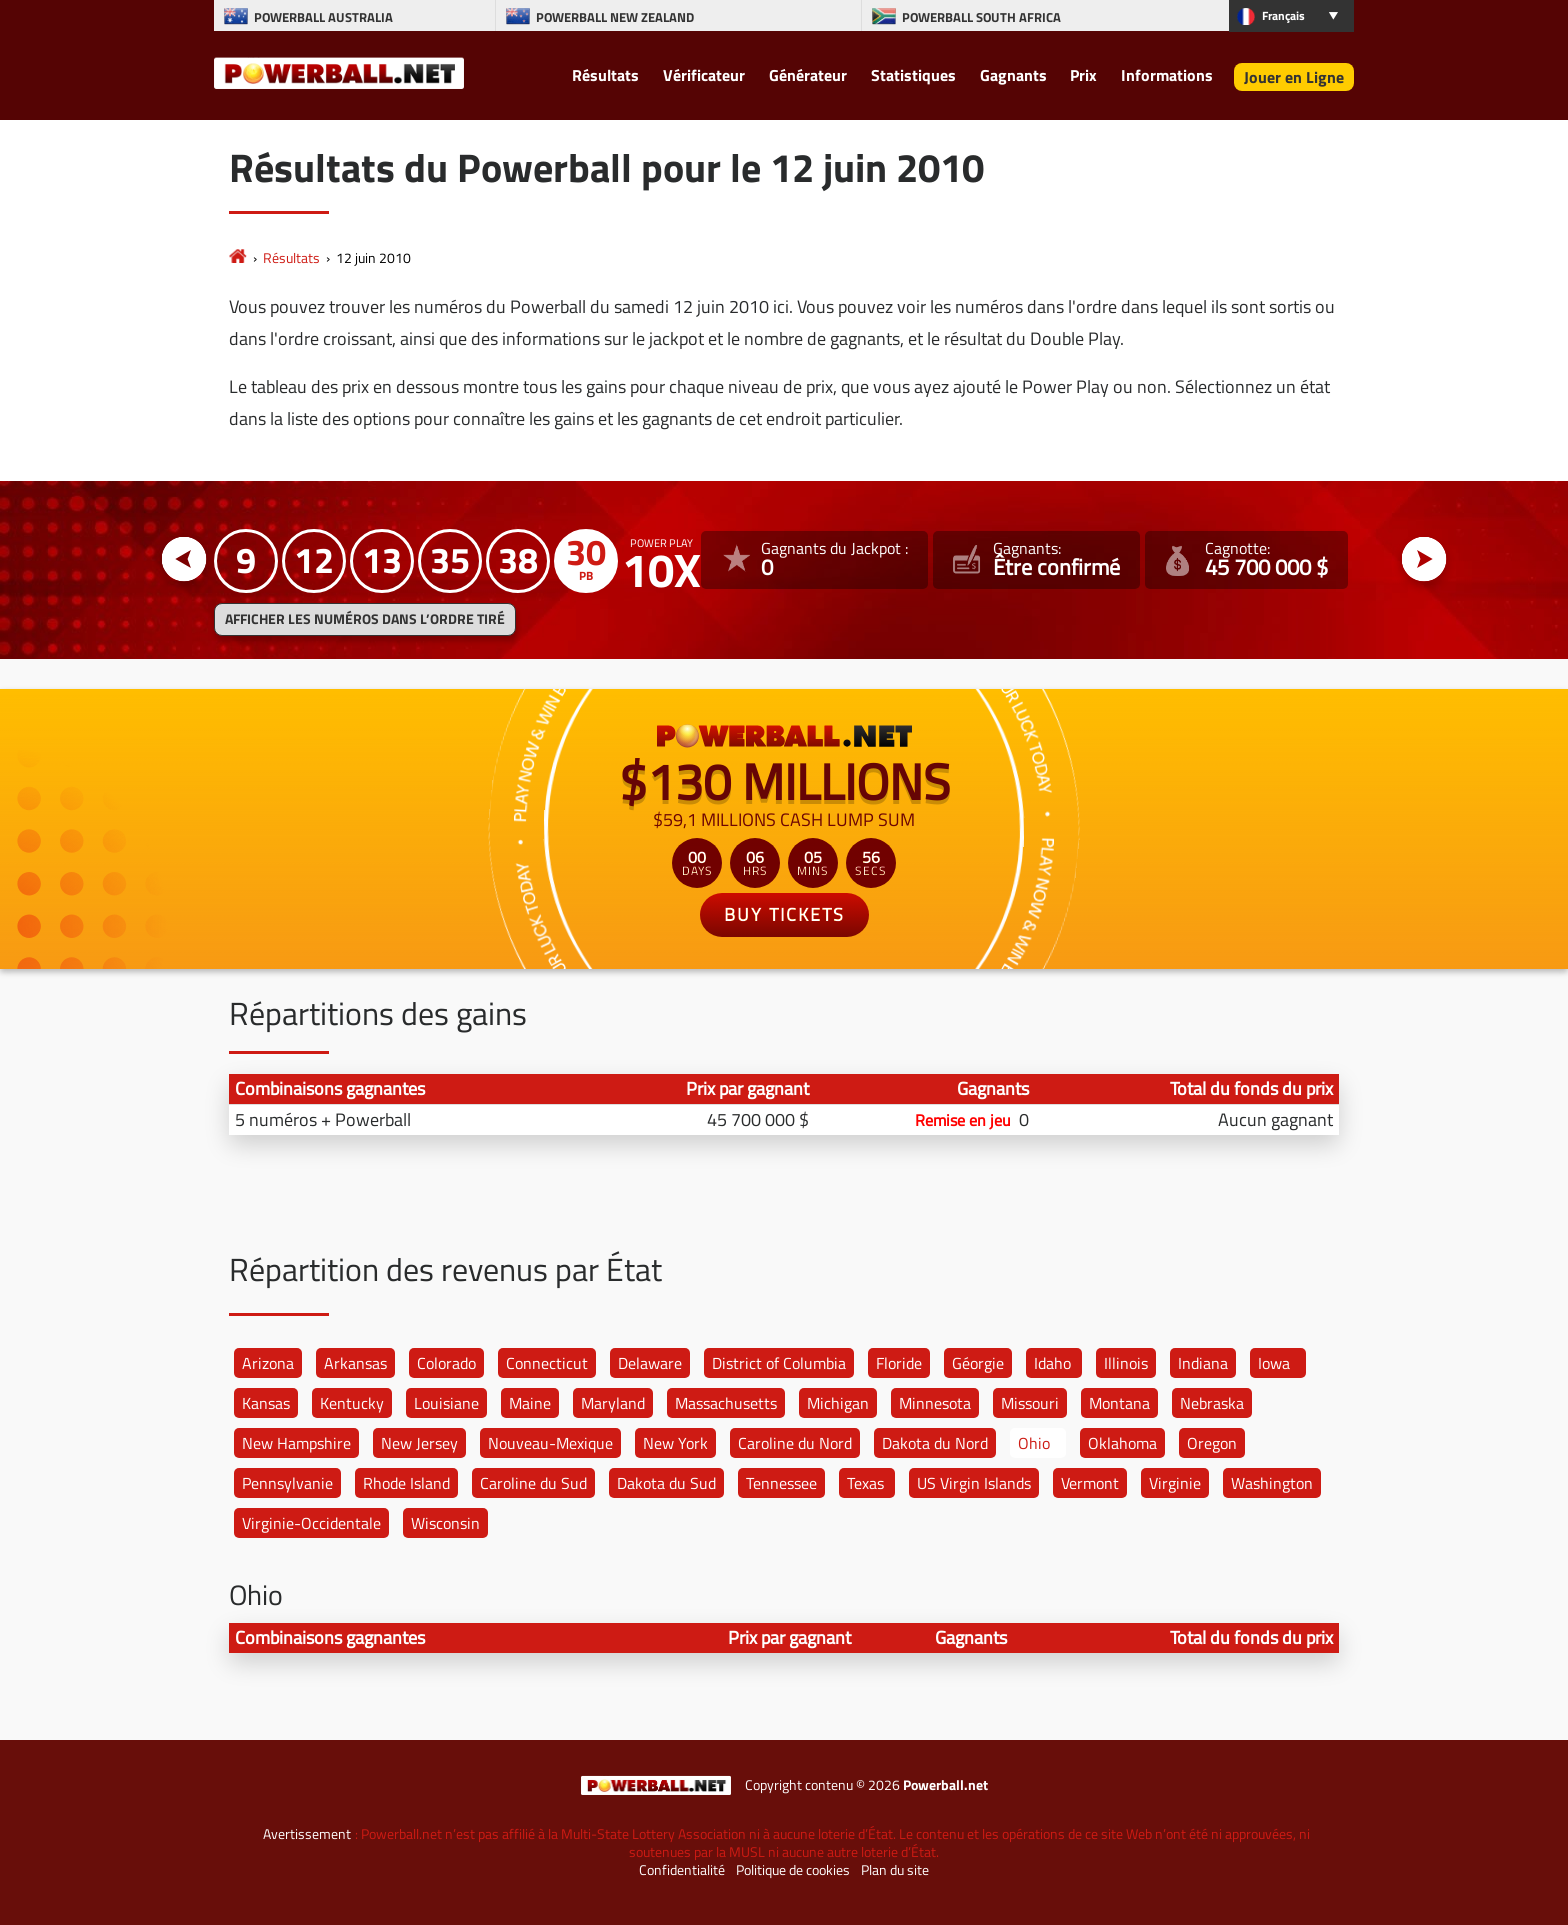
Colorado (446, 1363)
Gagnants (1013, 75)
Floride (899, 1363)
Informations (1167, 75)
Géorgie (978, 1363)
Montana (1119, 1403)
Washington (1272, 1483)
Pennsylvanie (287, 1483)
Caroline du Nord (795, 1443)
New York (675, 1443)
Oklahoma (1122, 1443)
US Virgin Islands (974, 1483)
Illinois (1126, 1363)
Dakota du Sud (666, 1483)
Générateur (808, 75)
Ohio (1034, 1443)
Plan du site (895, 1870)
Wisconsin (445, 1523)
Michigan (838, 1403)
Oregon (1212, 1443)
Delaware (650, 1363)
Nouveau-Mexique (550, 1443)
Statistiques (913, 75)
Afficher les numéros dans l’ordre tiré (365, 619)
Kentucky (352, 1403)
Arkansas (355, 1363)
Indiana (1203, 1363)
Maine (530, 1403)
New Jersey (419, 1443)
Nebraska (1212, 1403)
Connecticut (547, 1363)
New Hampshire (296, 1443)
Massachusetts (726, 1403)
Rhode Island (406, 1483)
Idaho (1052, 1363)
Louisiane (446, 1403)
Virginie (1175, 1483)
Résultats (605, 75)
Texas (865, 1483)
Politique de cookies (793, 1870)
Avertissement (307, 1834)
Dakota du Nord (935, 1443)
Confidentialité (682, 1870)
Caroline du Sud (533, 1483)
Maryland (613, 1403)
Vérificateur (704, 75)
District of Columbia (779, 1363)
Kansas (266, 1403)
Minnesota (935, 1403)
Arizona (268, 1363)
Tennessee (781, 1483)
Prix (1083, 75)
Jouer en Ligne (1294, 77)
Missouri (1030, 1403)
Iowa (1274, 1363)
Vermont (1090, 1483)
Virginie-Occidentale (311, 1523)
